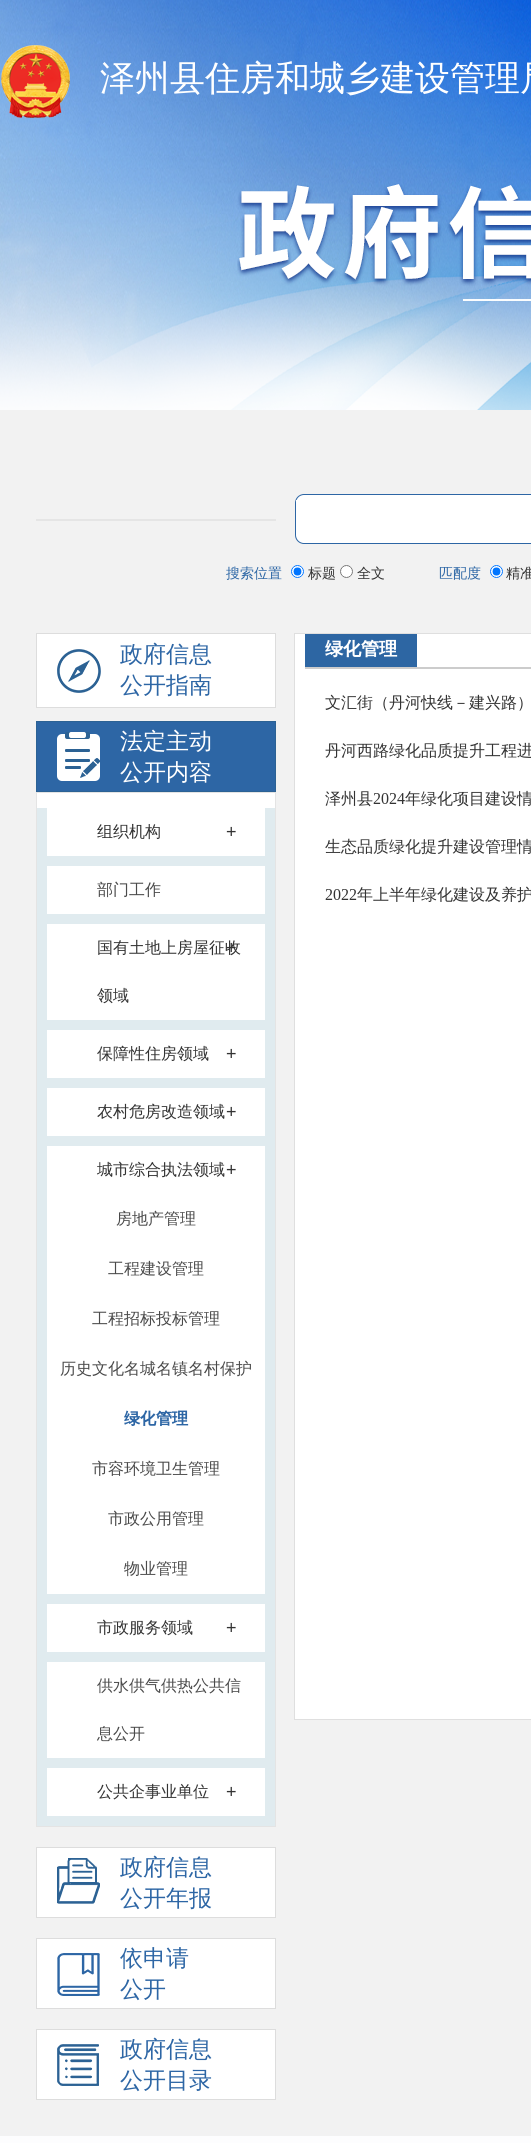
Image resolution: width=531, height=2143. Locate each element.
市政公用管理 (156, 1518)
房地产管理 (156, 1218)
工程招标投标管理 (156, 1318)
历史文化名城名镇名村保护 (156, 1368)
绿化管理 (156, 1418)
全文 (362, 573)
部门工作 (129, 889)
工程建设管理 (156, 1268)
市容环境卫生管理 (156, 1468)
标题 (315, 573)
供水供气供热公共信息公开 (169, 1709)
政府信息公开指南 (134, 675)
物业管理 (156, 1568)
